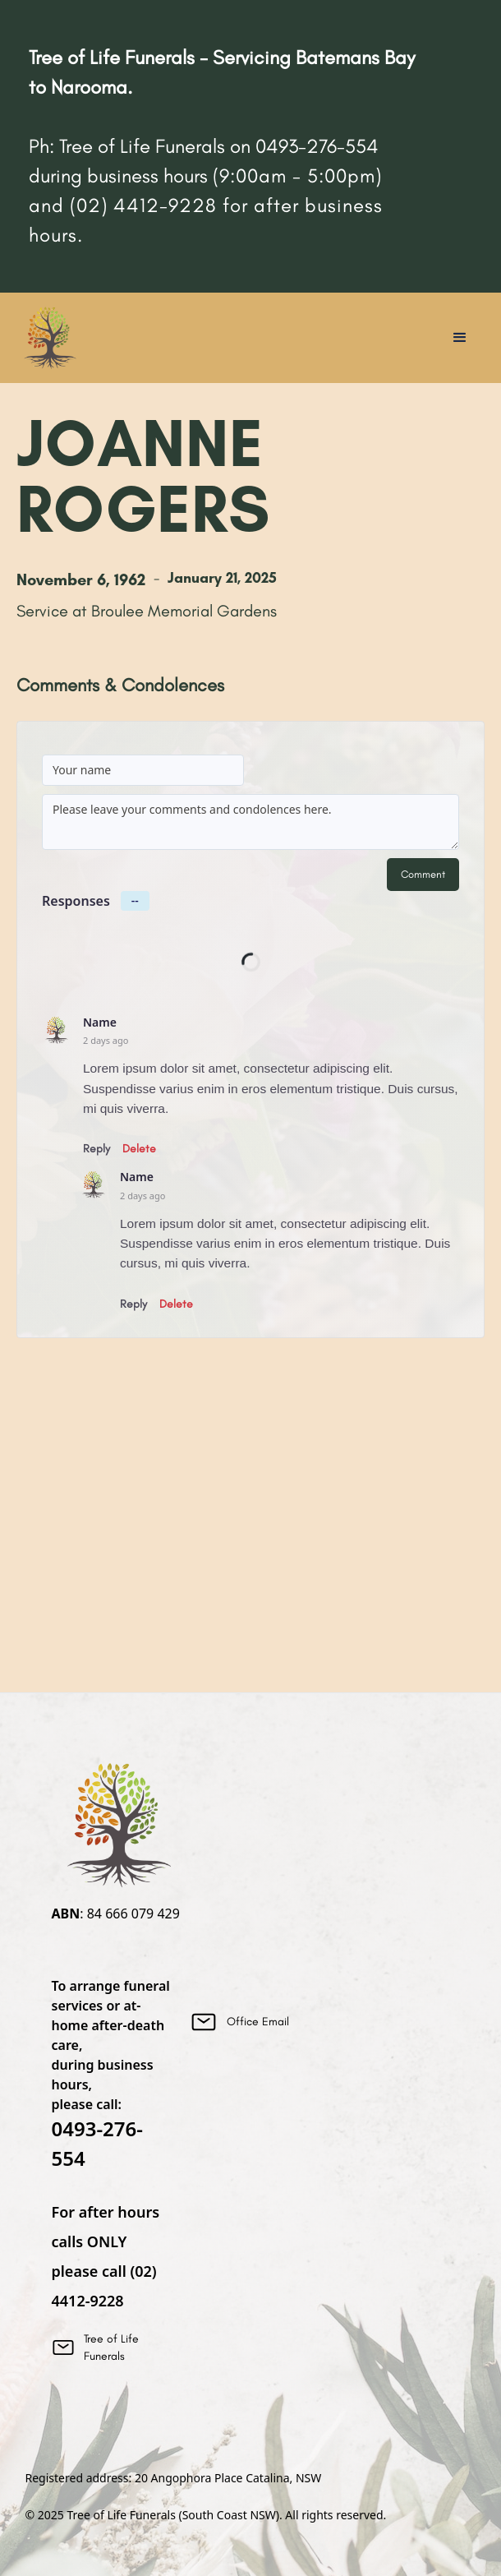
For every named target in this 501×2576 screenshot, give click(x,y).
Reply (96, 1149)
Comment (423, 874)
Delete (139, 1149)
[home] (49, 338)
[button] (460, 337)
